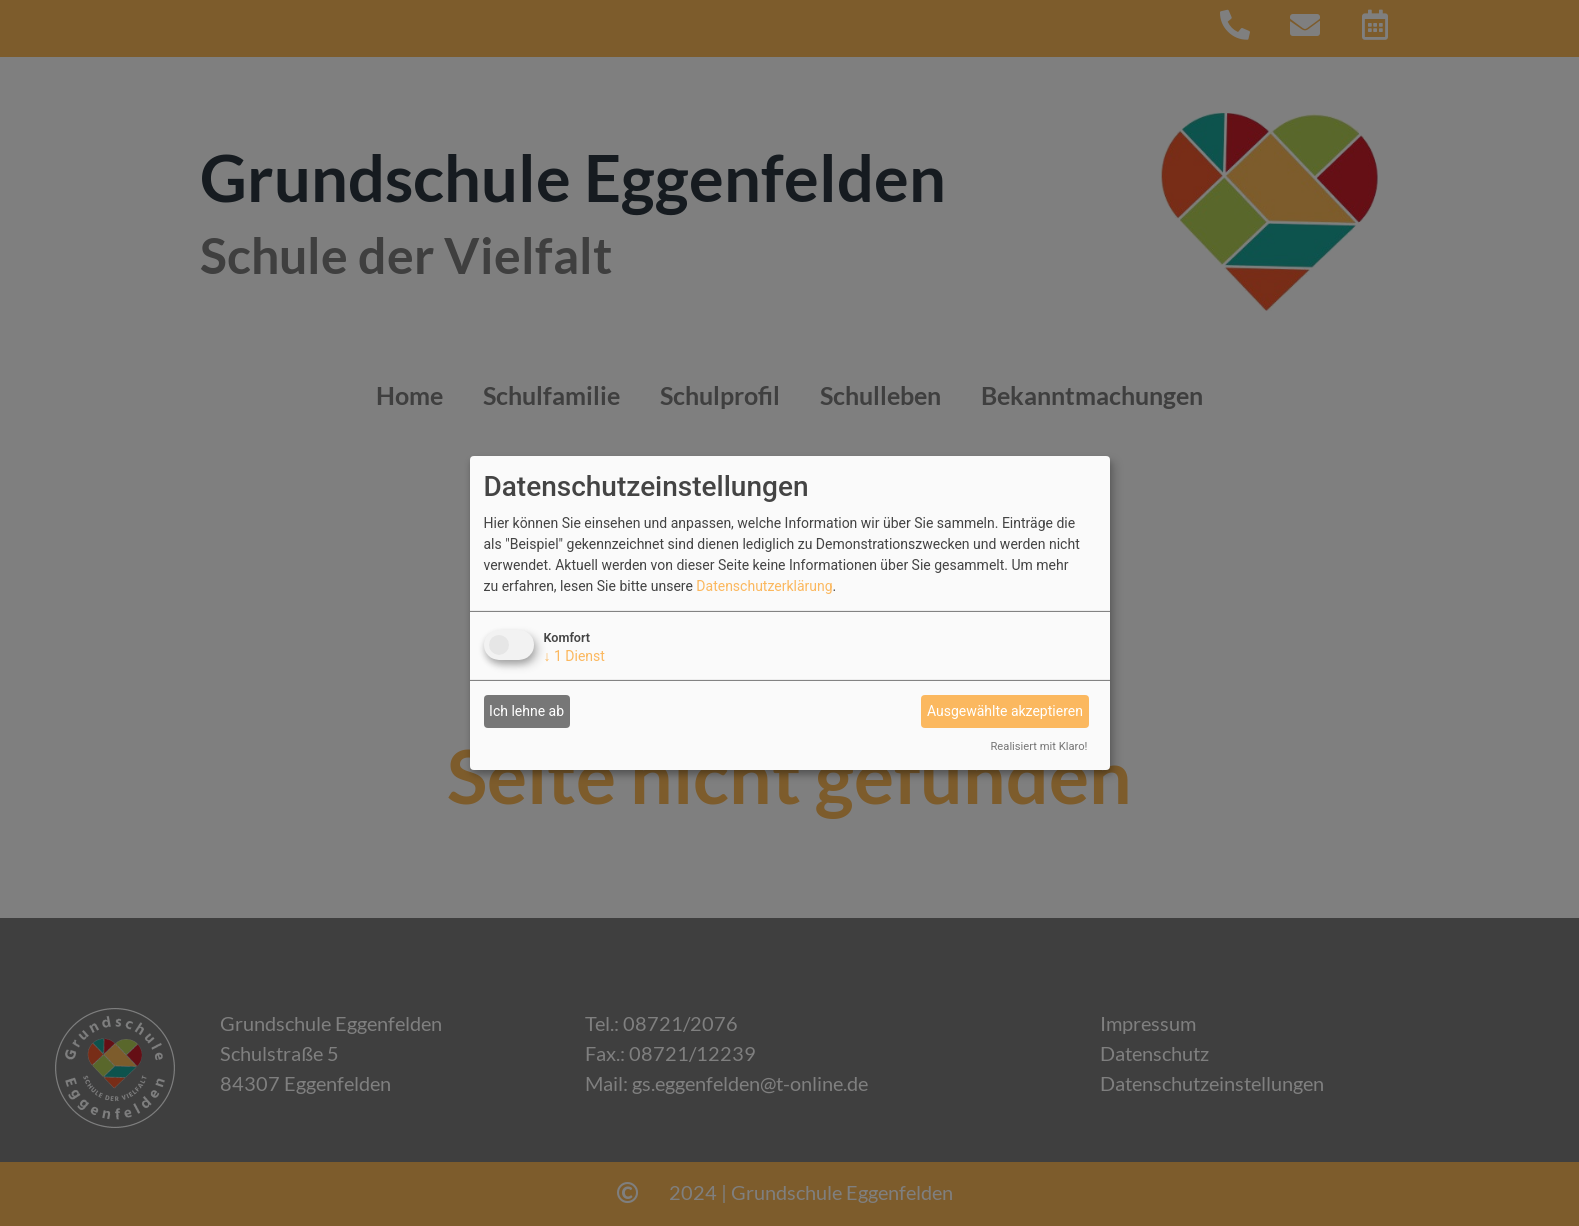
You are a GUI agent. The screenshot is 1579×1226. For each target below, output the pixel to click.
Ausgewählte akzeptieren (1005, 711)
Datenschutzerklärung (764, 586)
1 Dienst (574, 656)
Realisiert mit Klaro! (1038, 746)
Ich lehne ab (526, 711)
